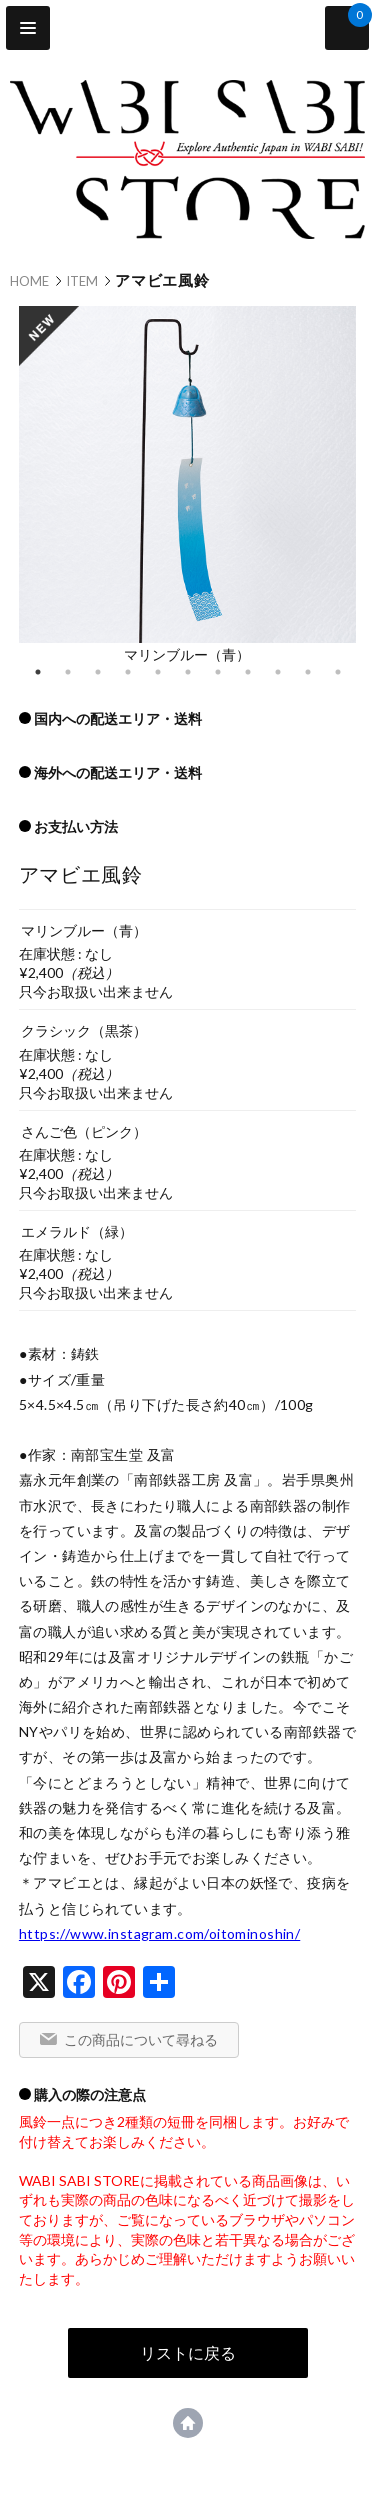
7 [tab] (218, 672)
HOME (29, 281)
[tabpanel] (187, 484)
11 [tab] (338, 672)
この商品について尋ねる (141, 2039)
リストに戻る (188, 2352)
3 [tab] (98, 672)
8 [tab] (248, 672)
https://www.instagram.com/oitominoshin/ (159, 1933)
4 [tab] (128, 672)
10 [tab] (308, 672)
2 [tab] (68, 672)
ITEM (82, 281)
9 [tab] (278, 672)
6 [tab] (188, 672)
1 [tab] (38, 672)
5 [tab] (158, 672)
